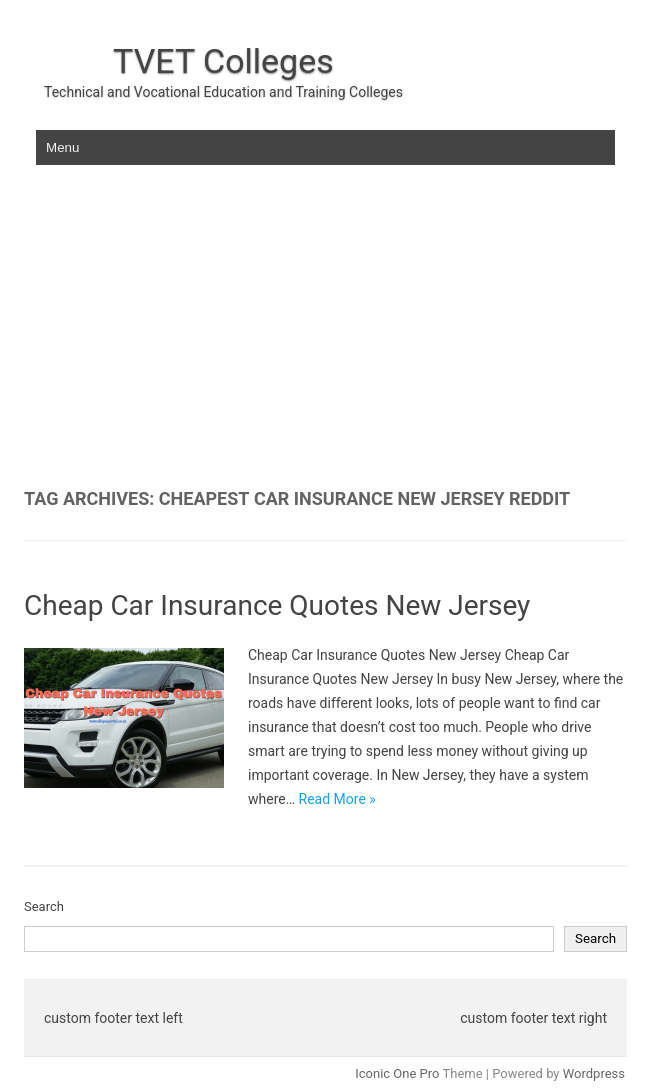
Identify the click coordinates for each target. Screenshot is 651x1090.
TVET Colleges (223, 61)
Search (44, 906)
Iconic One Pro (397, 1073)
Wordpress (594, 1073)
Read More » (337, 799)
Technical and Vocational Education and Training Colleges (223, 92)
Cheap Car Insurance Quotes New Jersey (277, 605)
